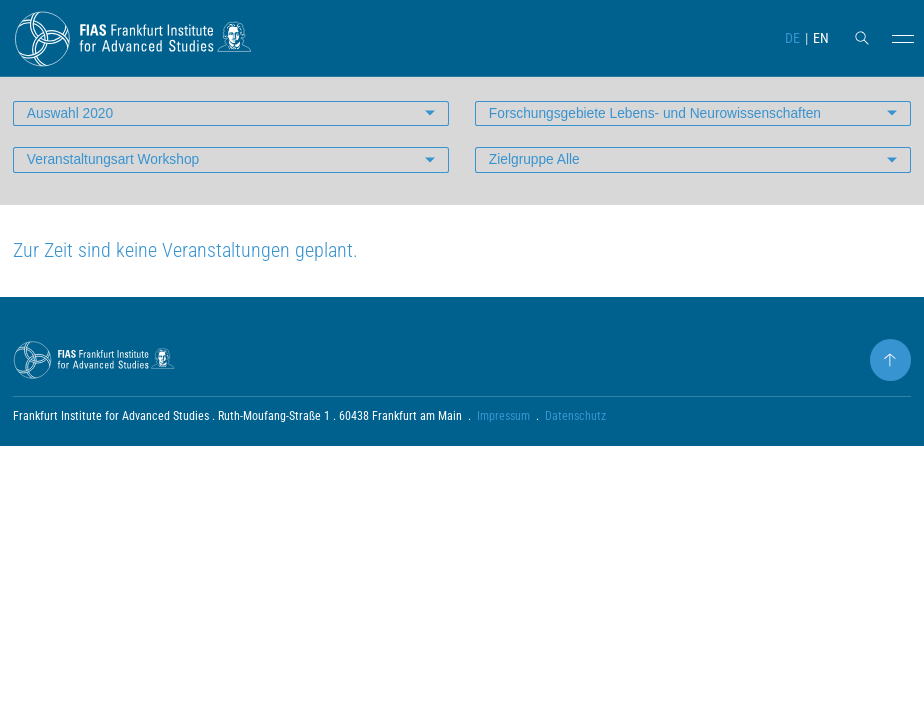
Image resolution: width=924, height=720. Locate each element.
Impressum (503, 427)
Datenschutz (576, 427)
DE (791, 38)
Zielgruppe (535, 169)
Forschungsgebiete (658, 122)
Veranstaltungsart (115, 169)
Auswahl (71, 122)
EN (821, 38)
